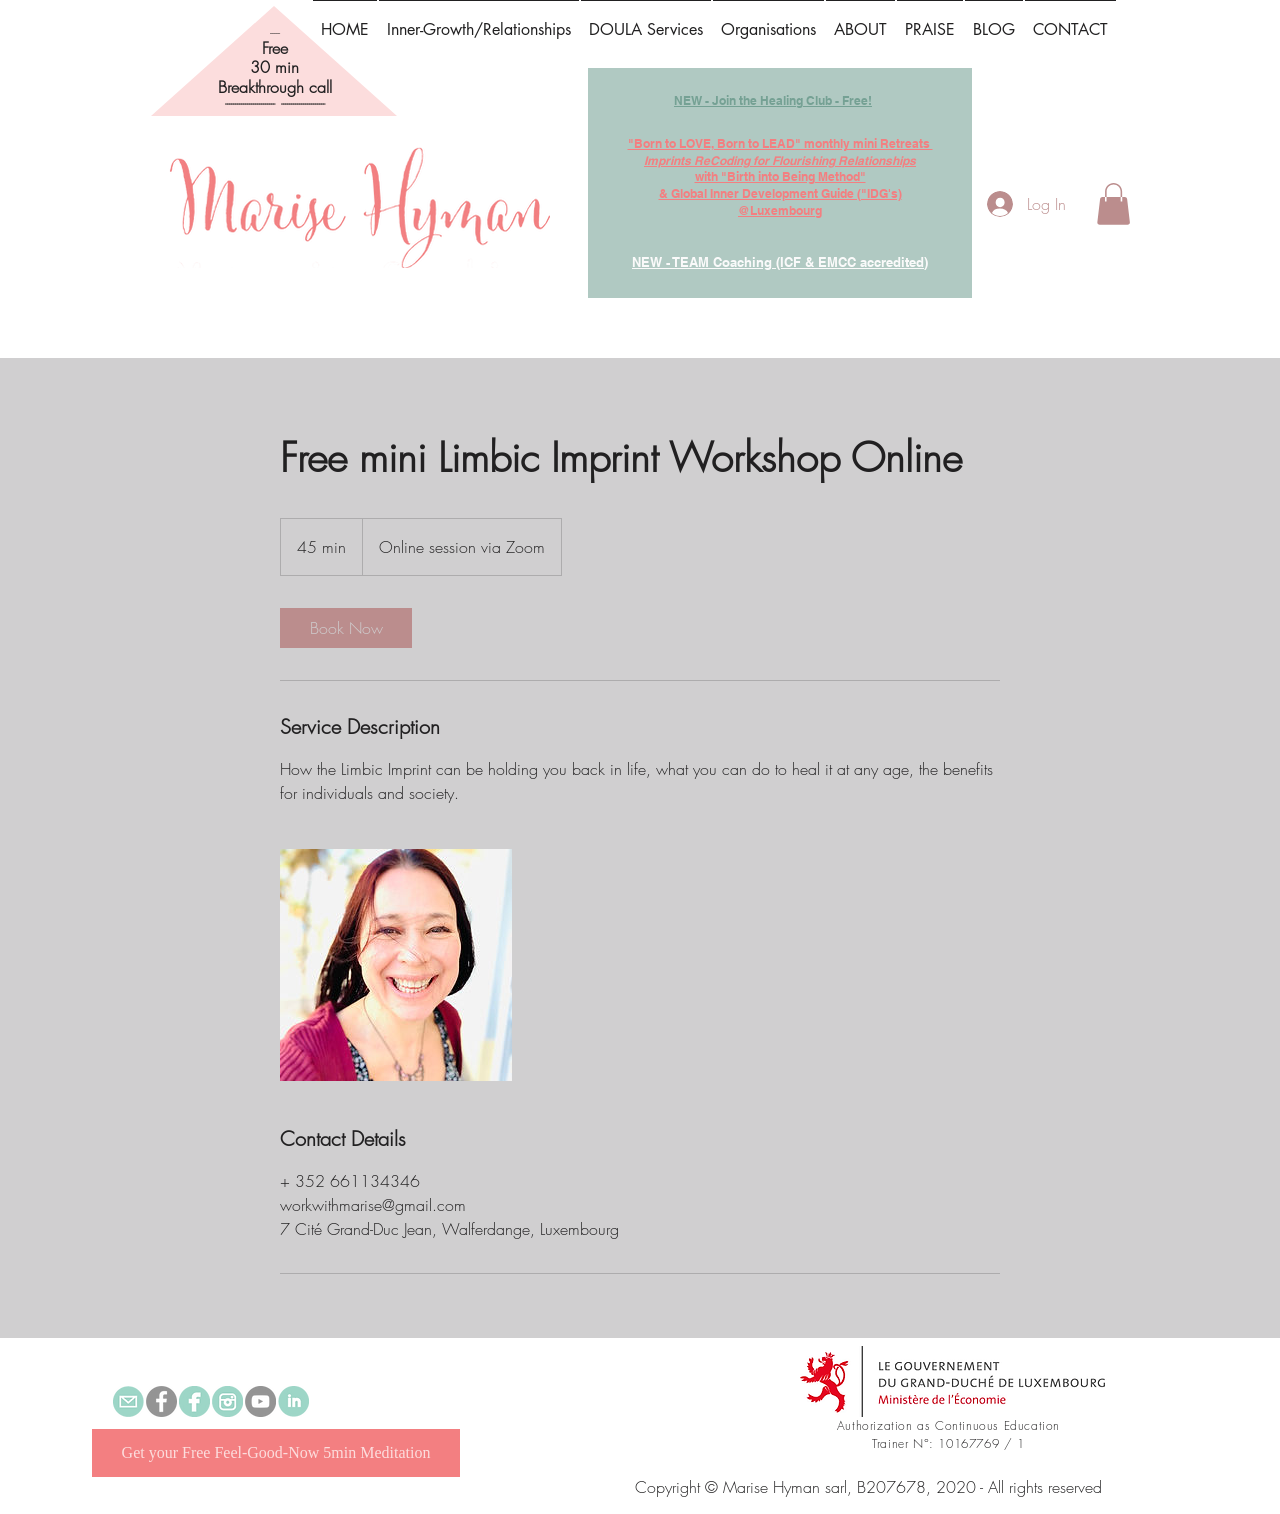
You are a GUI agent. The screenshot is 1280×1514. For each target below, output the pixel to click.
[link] (346, 628)
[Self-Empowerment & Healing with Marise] (161, 1401)
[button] (930, 21)
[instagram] (227, 1401)
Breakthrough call (275, 87)
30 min (274, 67)
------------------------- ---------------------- (275, 103)
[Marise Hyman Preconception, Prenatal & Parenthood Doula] (194, 1401)
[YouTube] (260, 1401)
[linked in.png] (293, 1401)
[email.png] (128, 1401)
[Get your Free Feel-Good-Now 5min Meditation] (276, 1453)
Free (275, 48)
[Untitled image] (396, 965)
